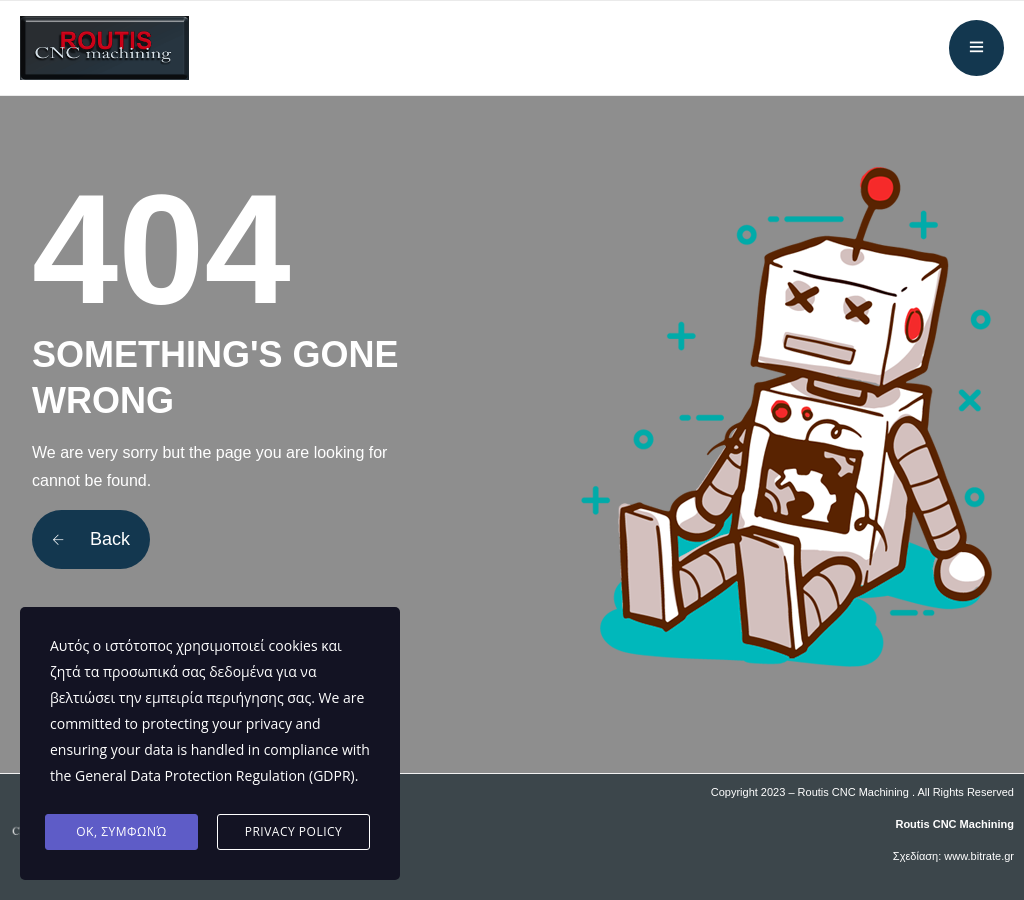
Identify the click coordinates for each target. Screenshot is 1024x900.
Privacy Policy (294, 831)
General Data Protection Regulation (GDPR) (215, 775)
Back (91, 539)
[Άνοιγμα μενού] (976, 48)
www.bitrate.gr (979, 856)
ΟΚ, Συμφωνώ (121, 831)
